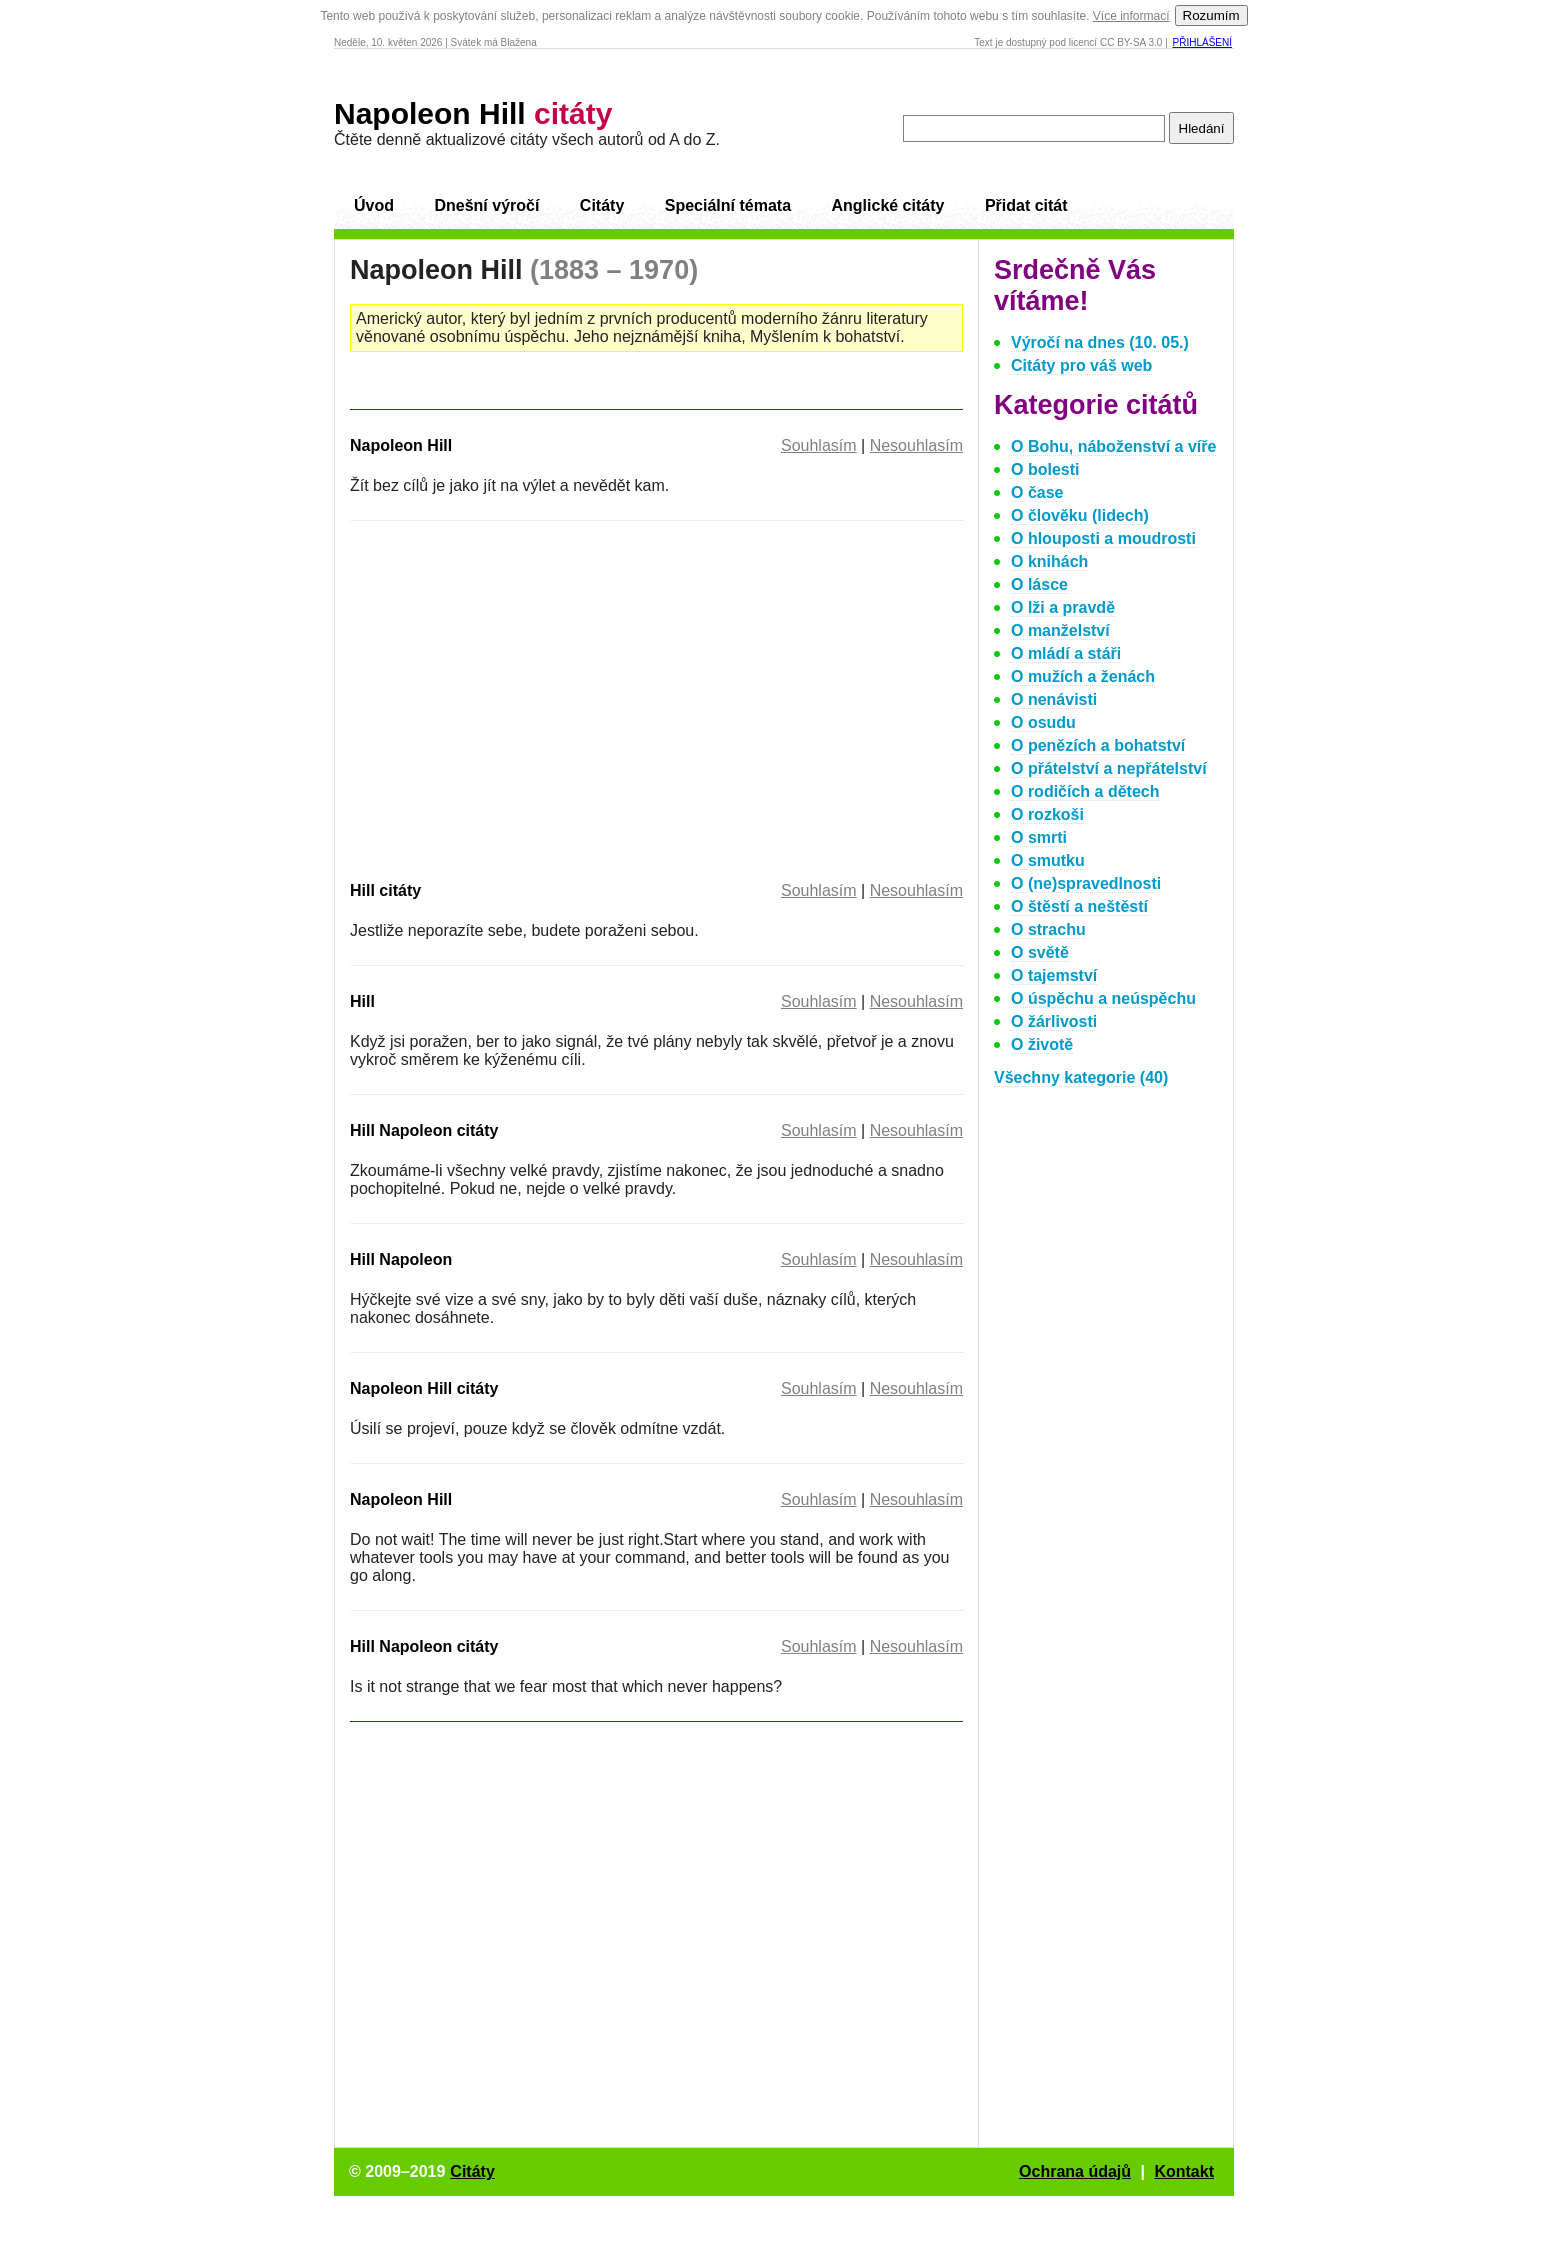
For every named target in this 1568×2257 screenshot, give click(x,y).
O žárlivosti (1054, 1021)
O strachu (1048, 929)
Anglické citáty (887, 205)
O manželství (1060, 630)
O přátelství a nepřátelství (1109, 768)
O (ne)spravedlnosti (1086, 883)
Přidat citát (1026, 205)
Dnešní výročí (486, 205)
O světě (1040, 952)
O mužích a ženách (1083, 676)
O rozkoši (1047, 814)
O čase (1037, 492)
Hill (362, 1001)
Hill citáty (385, 890)
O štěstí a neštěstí (1079, 906)
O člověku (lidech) (1080, 515)
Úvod (374, 205)
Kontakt (1184, 2171)
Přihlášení (1202, 42)
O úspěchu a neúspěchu (1103, 998)
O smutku (1048, 860)
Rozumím (1211, 15)
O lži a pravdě (1063, 607)
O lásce (1039, 584)
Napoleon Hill (473, 113)
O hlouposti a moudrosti (1103, 538)
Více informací (1131, 16)
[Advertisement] (518, 697)
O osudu (1043, 722)
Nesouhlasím (916, 445)
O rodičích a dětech (1085, 791)
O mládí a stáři (1066, 653)
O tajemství (1054, 975)
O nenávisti (1054, 699)
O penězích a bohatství (1098, 745)
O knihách (1049, 561)
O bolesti (1045, 469)
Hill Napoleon (401, 1259)
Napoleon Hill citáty (424, 1388)
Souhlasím (819, 445)
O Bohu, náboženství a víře (1113, 446)
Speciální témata (728, 205)
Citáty (602, 205)
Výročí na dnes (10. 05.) (1100, 342)
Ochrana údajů (1075, 2171)
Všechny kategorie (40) (1081, 1077)
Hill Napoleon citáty (424, 1130)
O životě (1042, 1044)
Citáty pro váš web (1081, 365)
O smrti (1039, 837)
